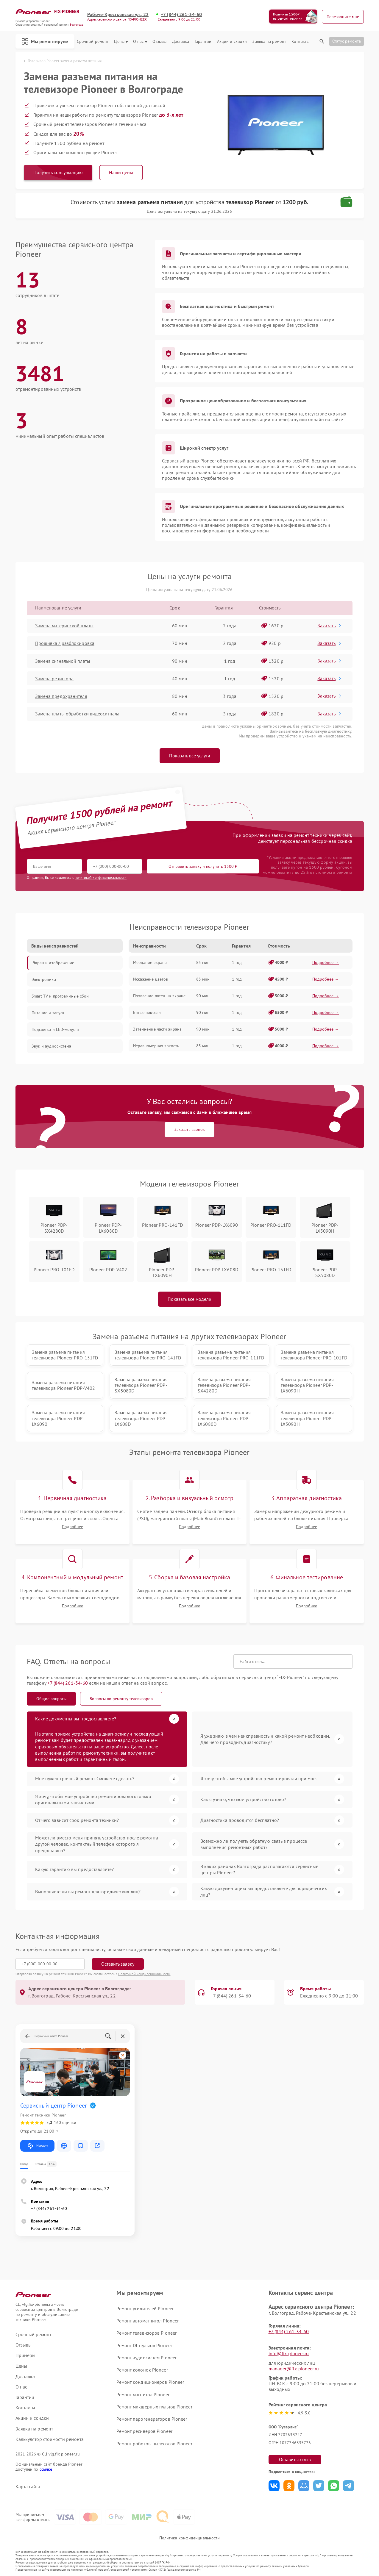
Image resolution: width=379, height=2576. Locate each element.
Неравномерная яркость (156, 1045)
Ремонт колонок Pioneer (142, 2370)
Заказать (329, 626)
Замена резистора (54, 678)
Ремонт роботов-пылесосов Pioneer (154, 2444)
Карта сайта (27, 2486)
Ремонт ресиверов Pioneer (144, 2431)
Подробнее (72, 1526)
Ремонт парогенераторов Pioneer (151, 2419)
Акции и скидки (232, 41)
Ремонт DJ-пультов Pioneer (144, 2345)
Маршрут (37, 2145)
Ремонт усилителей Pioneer (145, 2308)
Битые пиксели (147, 1012)
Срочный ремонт (93, 41)
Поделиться (274, 2485)
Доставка (180, 41)
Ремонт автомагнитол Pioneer (147, 2321)
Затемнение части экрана (157, 1029)
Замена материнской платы (64, 626)
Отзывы (159, 41)
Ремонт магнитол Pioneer (142, 2394)
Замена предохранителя (61, 696)
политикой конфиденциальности (101, 877)
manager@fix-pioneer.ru (294, 2369)
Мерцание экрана (150, 962)
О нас (140, 41)
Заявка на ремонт (269, 41)
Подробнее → (325, 962)
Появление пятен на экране (159, 995)
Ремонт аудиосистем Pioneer (146, 2358)
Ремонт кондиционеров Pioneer (150, 2382)
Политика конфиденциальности (189, 2538)
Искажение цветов (150, 979)
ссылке (46, 2469)
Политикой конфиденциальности (144, 1974)
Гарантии (203, 41)
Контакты (300, 41)
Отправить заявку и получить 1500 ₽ (203, 866)
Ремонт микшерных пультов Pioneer (154, 2407)
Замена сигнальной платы (62, 661)
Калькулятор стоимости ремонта (49, 2439)
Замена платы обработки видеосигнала (77, 714)
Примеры (25, 2355)
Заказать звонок (189, 1129)
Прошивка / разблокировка (64, 643)
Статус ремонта (346, 41)
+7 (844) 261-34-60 (181, 14)
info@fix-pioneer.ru (289, 2353)
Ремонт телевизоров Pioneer (146, 2333)
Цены (120, 41)
